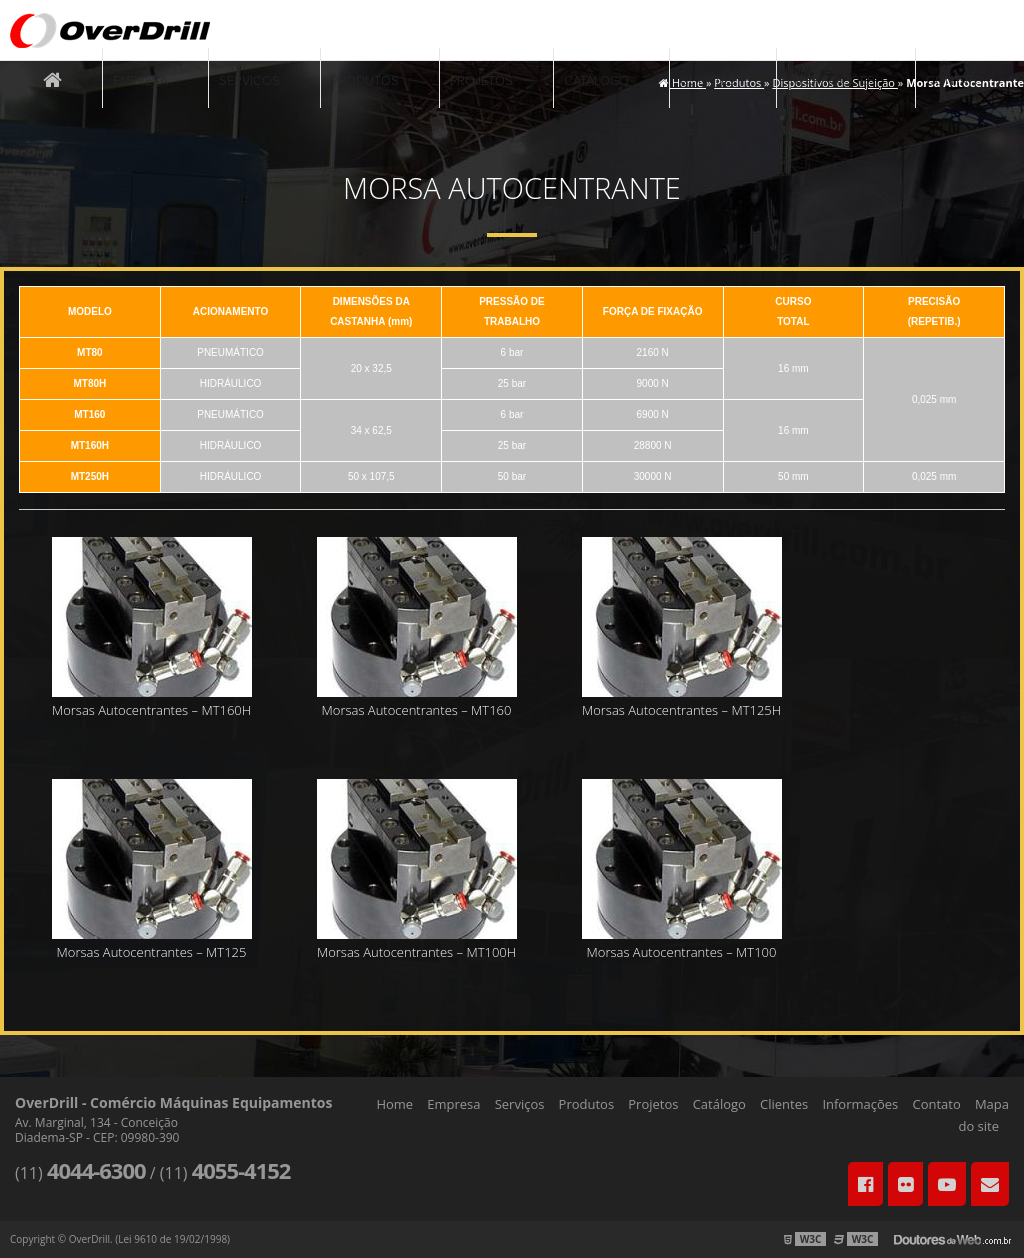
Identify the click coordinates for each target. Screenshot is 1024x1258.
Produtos (365, 81)
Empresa (140, 81)
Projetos (481, 81)
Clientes (708, 81)
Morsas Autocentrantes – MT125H (681, 710)
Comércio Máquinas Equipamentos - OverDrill (110, 30)
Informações (831, 81)
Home (394, 1104)
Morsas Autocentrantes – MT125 (152, 952)
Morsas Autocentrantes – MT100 (682, 952)
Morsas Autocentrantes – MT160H (151, 710)
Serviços (249, 81)
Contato (955, 81)
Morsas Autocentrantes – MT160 (417, 710)
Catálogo (596, 81)
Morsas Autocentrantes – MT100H (416, 952)
